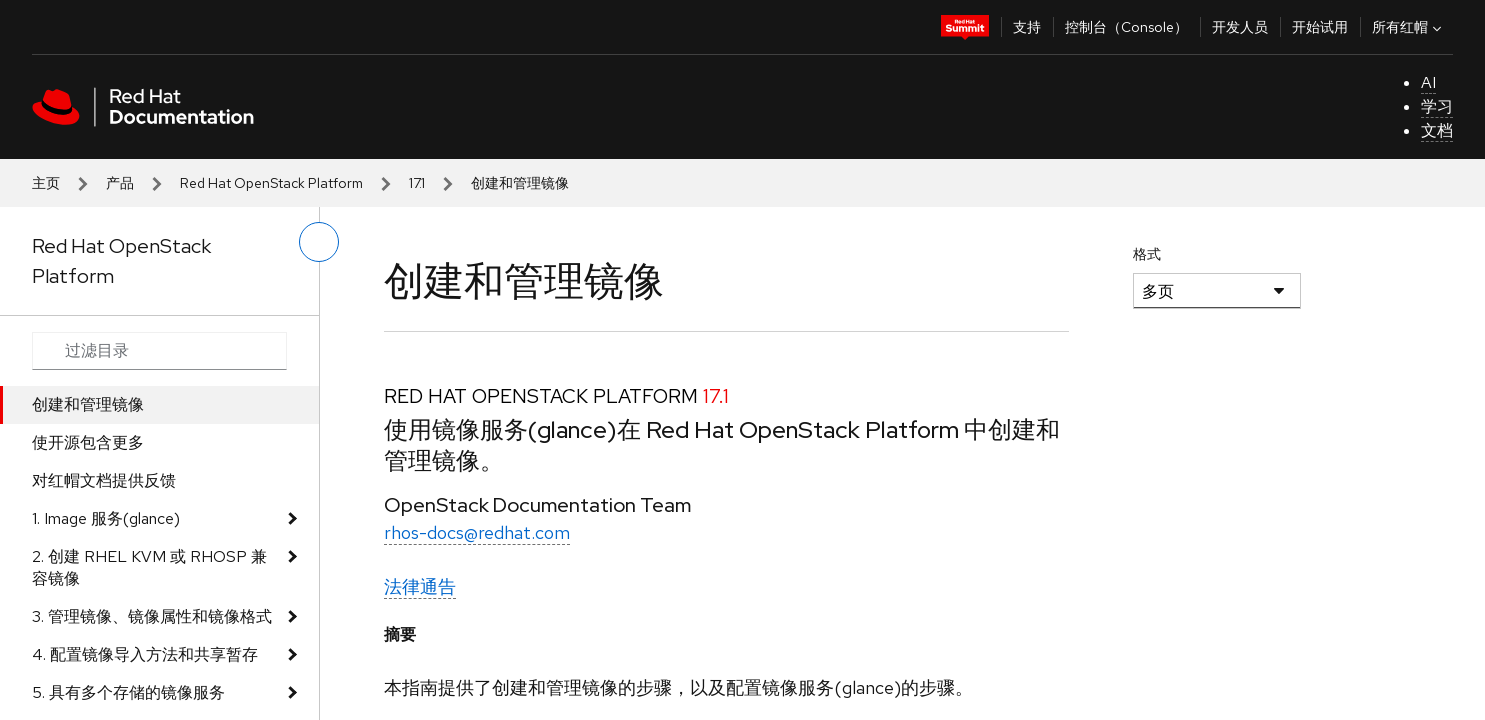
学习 (1437, 106)
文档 (1437, 130)
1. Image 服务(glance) (106, 518)
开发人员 (1240, 27)
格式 (1147, 254)
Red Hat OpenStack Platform (271, 183)
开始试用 (1320, 27)
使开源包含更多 (88, 442)
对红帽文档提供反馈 (104, 480)
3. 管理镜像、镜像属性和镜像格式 (152, 616)
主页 (46, 183)
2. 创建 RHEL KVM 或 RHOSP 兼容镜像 (149, 567)
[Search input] (159, 351)
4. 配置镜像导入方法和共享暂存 (145, 654)
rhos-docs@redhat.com (477, 532)
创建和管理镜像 (88, 404)
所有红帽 (1409, 27)
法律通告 (420, 586)
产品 (120, 183)
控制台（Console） (1126, 27)
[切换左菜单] (319, 242)
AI (1428, 82)
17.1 (417, 183)
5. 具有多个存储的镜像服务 (128, 692)
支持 (1027, 27)
